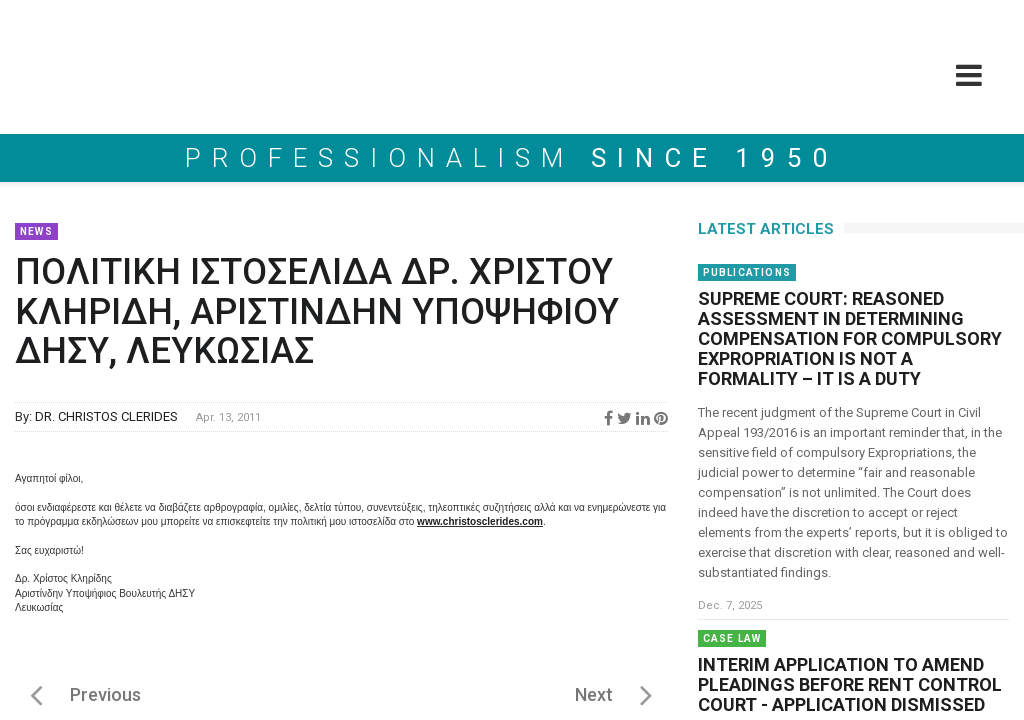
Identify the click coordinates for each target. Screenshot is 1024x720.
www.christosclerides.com (480, 521)
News (36, 231)
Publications (747, 272)
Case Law (732, 638)
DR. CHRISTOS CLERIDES (106, 416)
